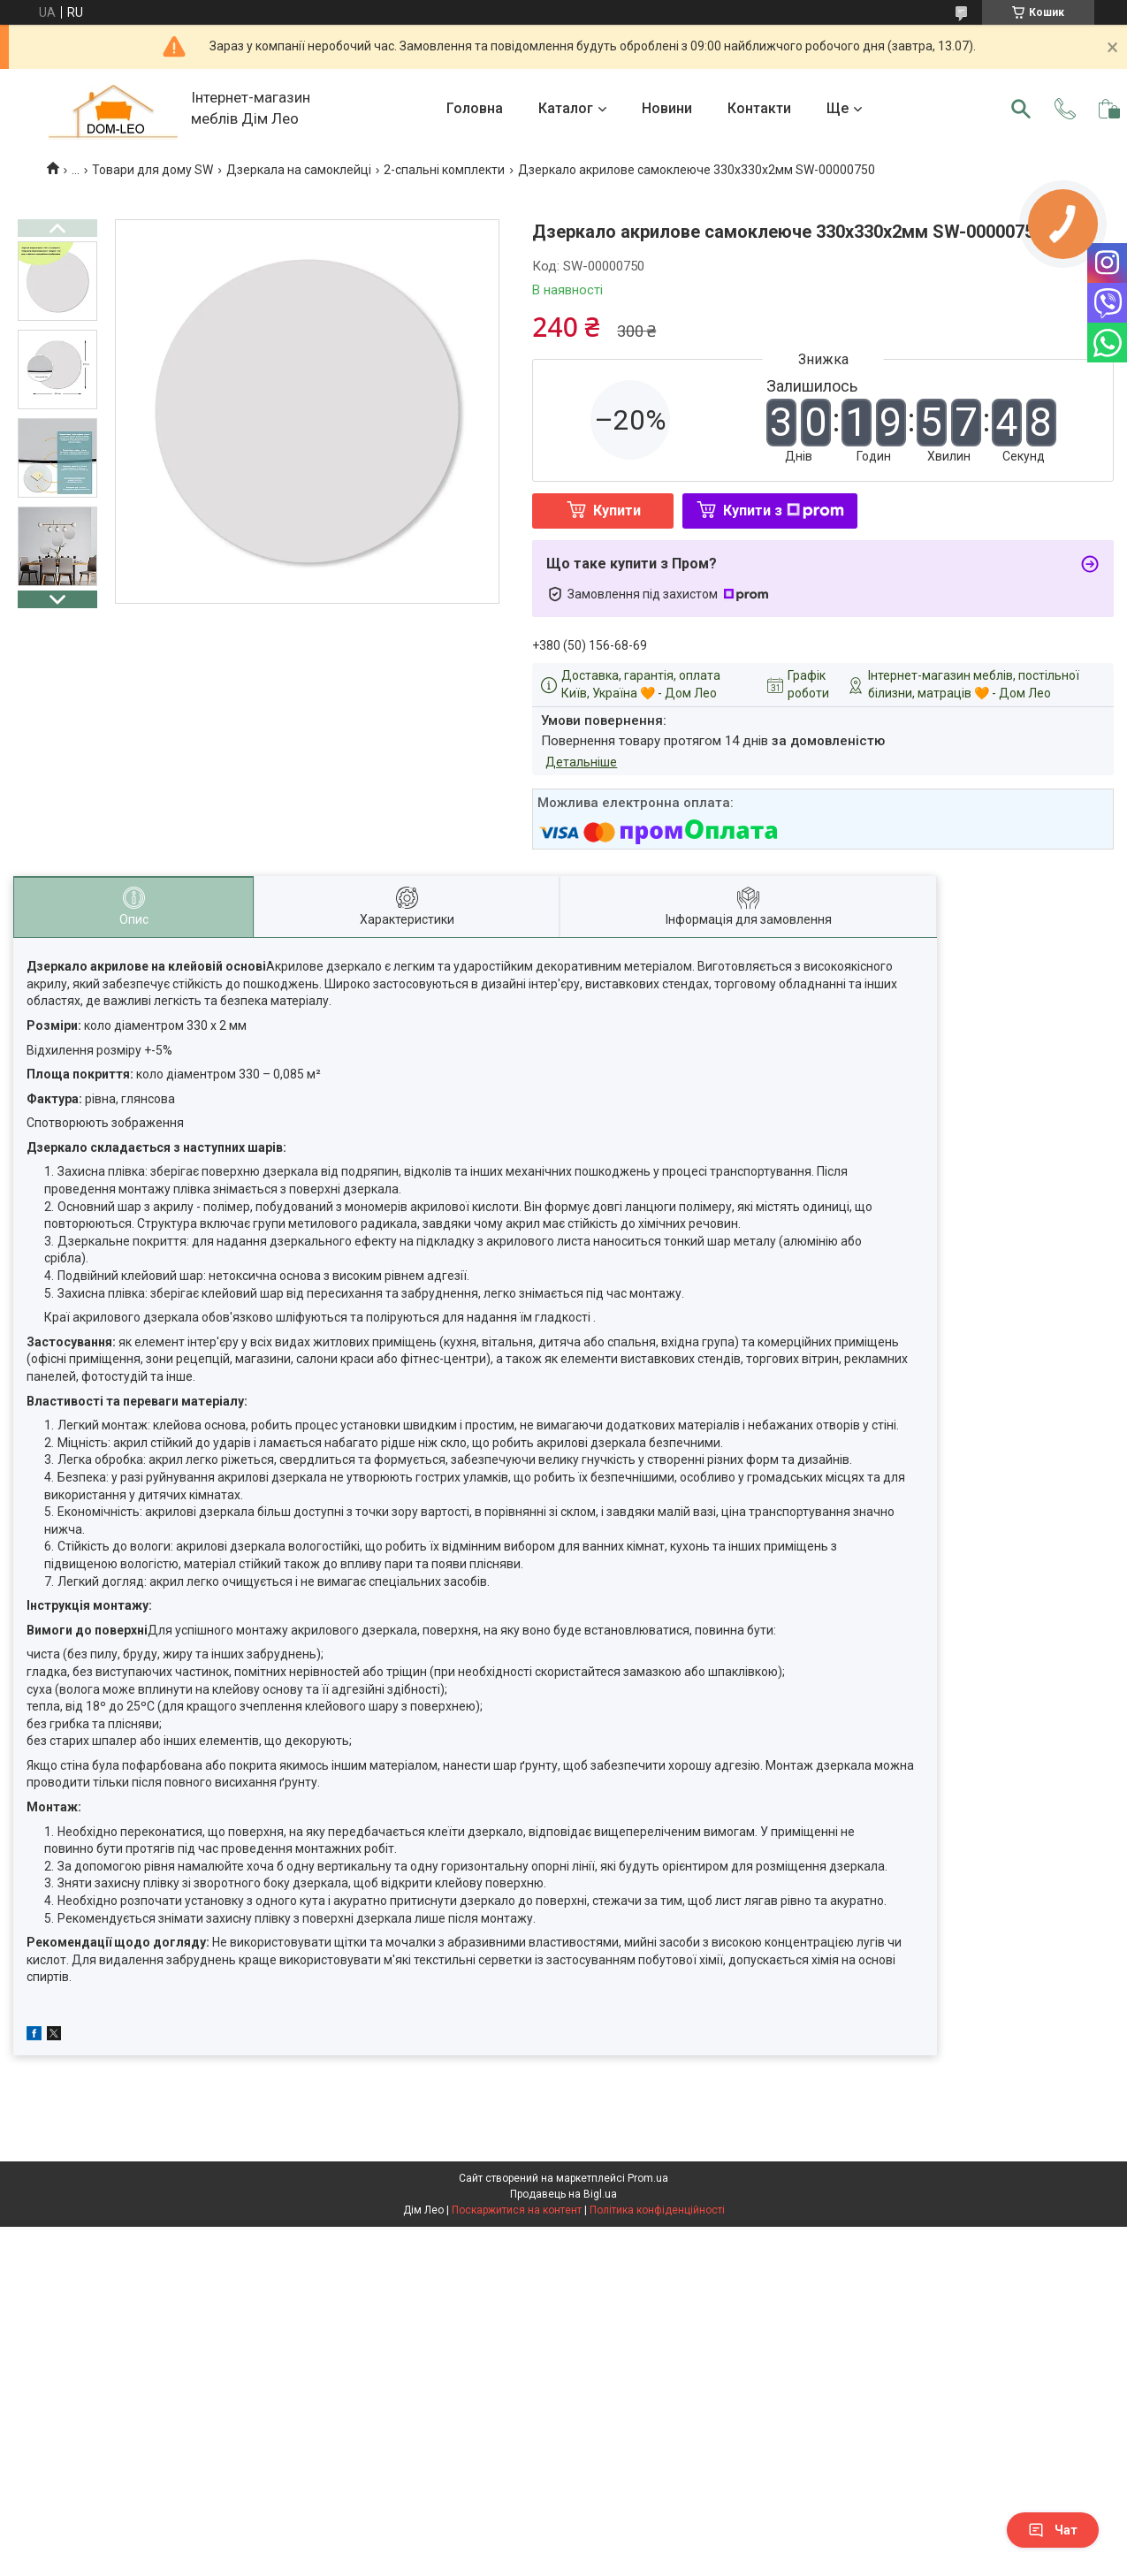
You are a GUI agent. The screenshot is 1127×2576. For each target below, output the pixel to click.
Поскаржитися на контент (517, 2210)
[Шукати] (1021, 108)
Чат (1053, 2530)
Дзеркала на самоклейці (298, 170)
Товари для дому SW (152, 170)
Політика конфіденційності (657, 2210)
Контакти (759, 108)
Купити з (783, 510)
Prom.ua (648, 2178)
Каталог (565, 108)
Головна (474, 108)
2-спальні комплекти (444, 170)
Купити (617, 510)
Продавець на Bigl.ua (563, 2194)
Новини (667, 108)
